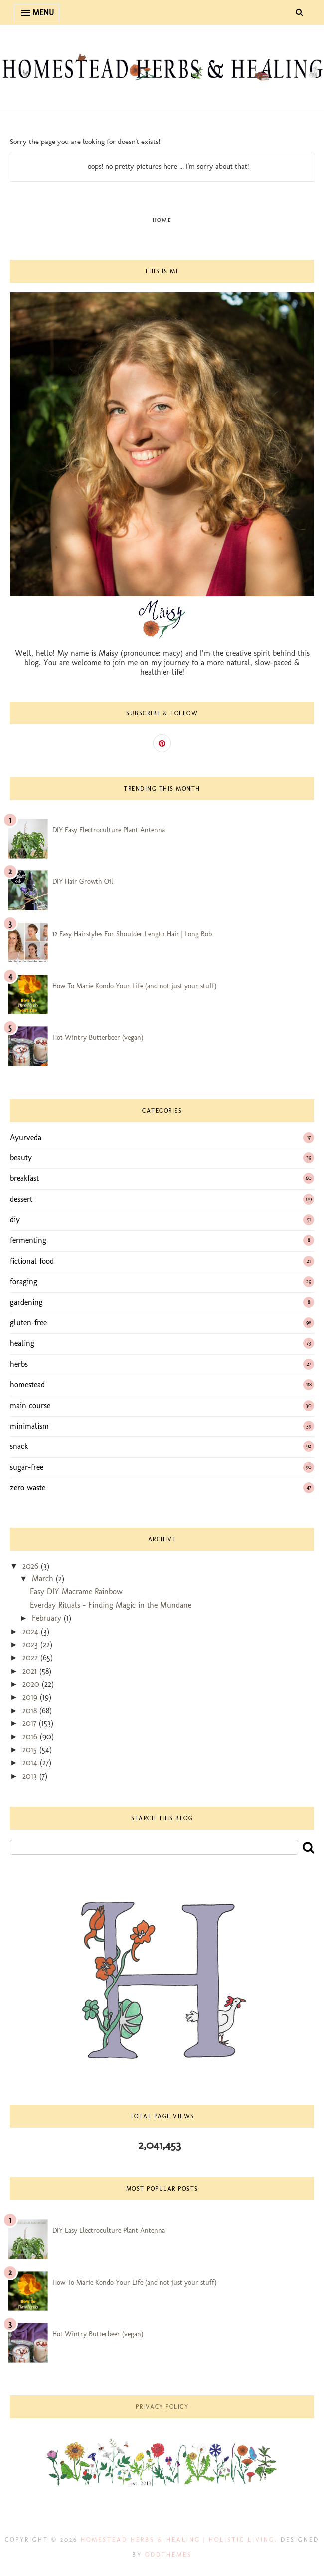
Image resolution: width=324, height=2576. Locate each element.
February (48, 1618)
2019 (31, 1697)
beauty (21, 1157)
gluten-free (28, 1322)
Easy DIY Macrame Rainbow (76, 1591)
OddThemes (168, 2554)
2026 (31, 1566)
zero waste (27, 1487)
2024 (31, 1631)
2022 (31, 1657)
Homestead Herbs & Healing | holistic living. (179, 2539)
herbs (19, 1364)
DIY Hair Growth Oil (82, 881)
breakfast (24, 1178)
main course (30, 1405)
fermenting (28, 1240)
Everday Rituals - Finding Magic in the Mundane (110, 1605)
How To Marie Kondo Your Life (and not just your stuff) (134, 986)
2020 (32, 1684)
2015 (30, 1749)
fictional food (32, 1261)
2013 (30, 1776)
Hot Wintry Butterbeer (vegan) (97, 1037)
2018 (30, 1710)
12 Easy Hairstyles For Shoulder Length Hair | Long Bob (132, 934)
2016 (31, 1736)
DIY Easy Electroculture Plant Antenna (108, 830)
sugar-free (26, 1467)
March (44, 1578)
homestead (27, 1384)
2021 (30, 1671)
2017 (30, 1723)
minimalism (29, 1426)
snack (19, 1446)
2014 (31, 1762)
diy (15, 1219)
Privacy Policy (162, 2406)
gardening (26, 1302)
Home (162, 220)
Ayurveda (25, 1137)
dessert (21, 1199)
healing (22, 1343)
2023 (31, 1644)
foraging (23, 1281)
